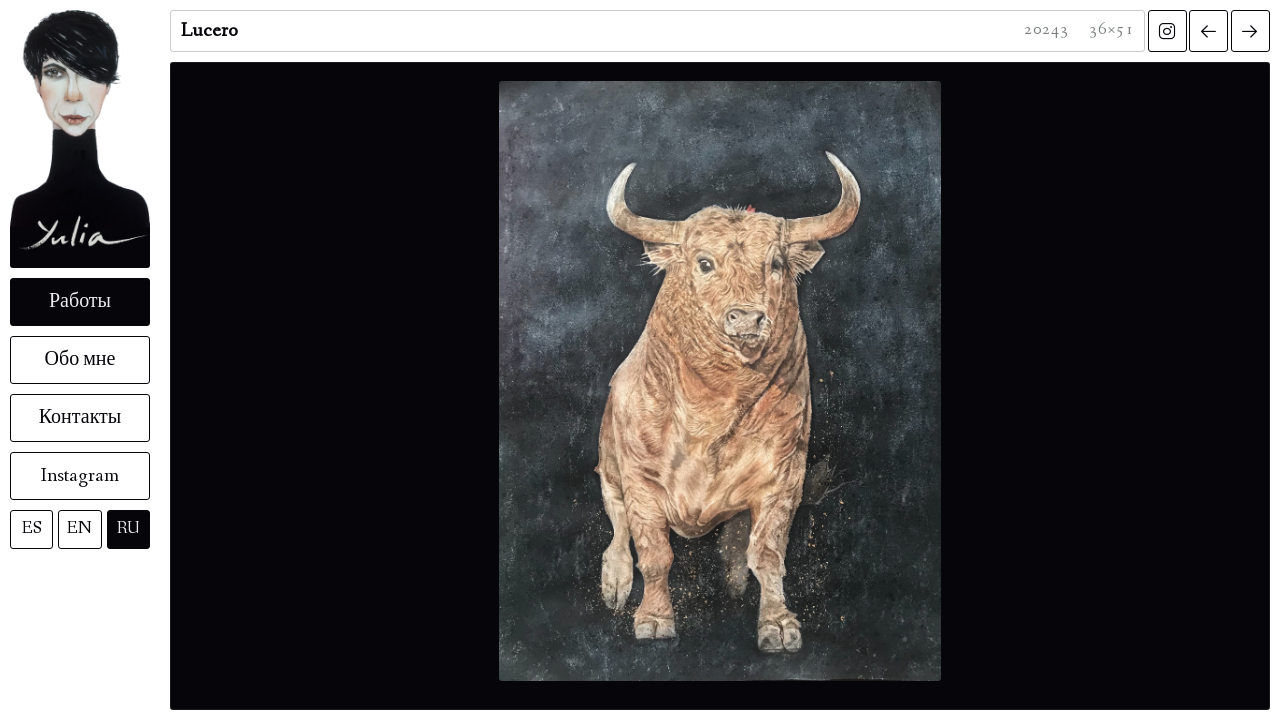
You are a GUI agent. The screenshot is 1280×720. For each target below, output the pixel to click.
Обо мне (80, 360)
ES (32, 528)
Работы (80, 302)
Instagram (80, 476)
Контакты (80, 418)
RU (128, 528)
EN (79, 528)
